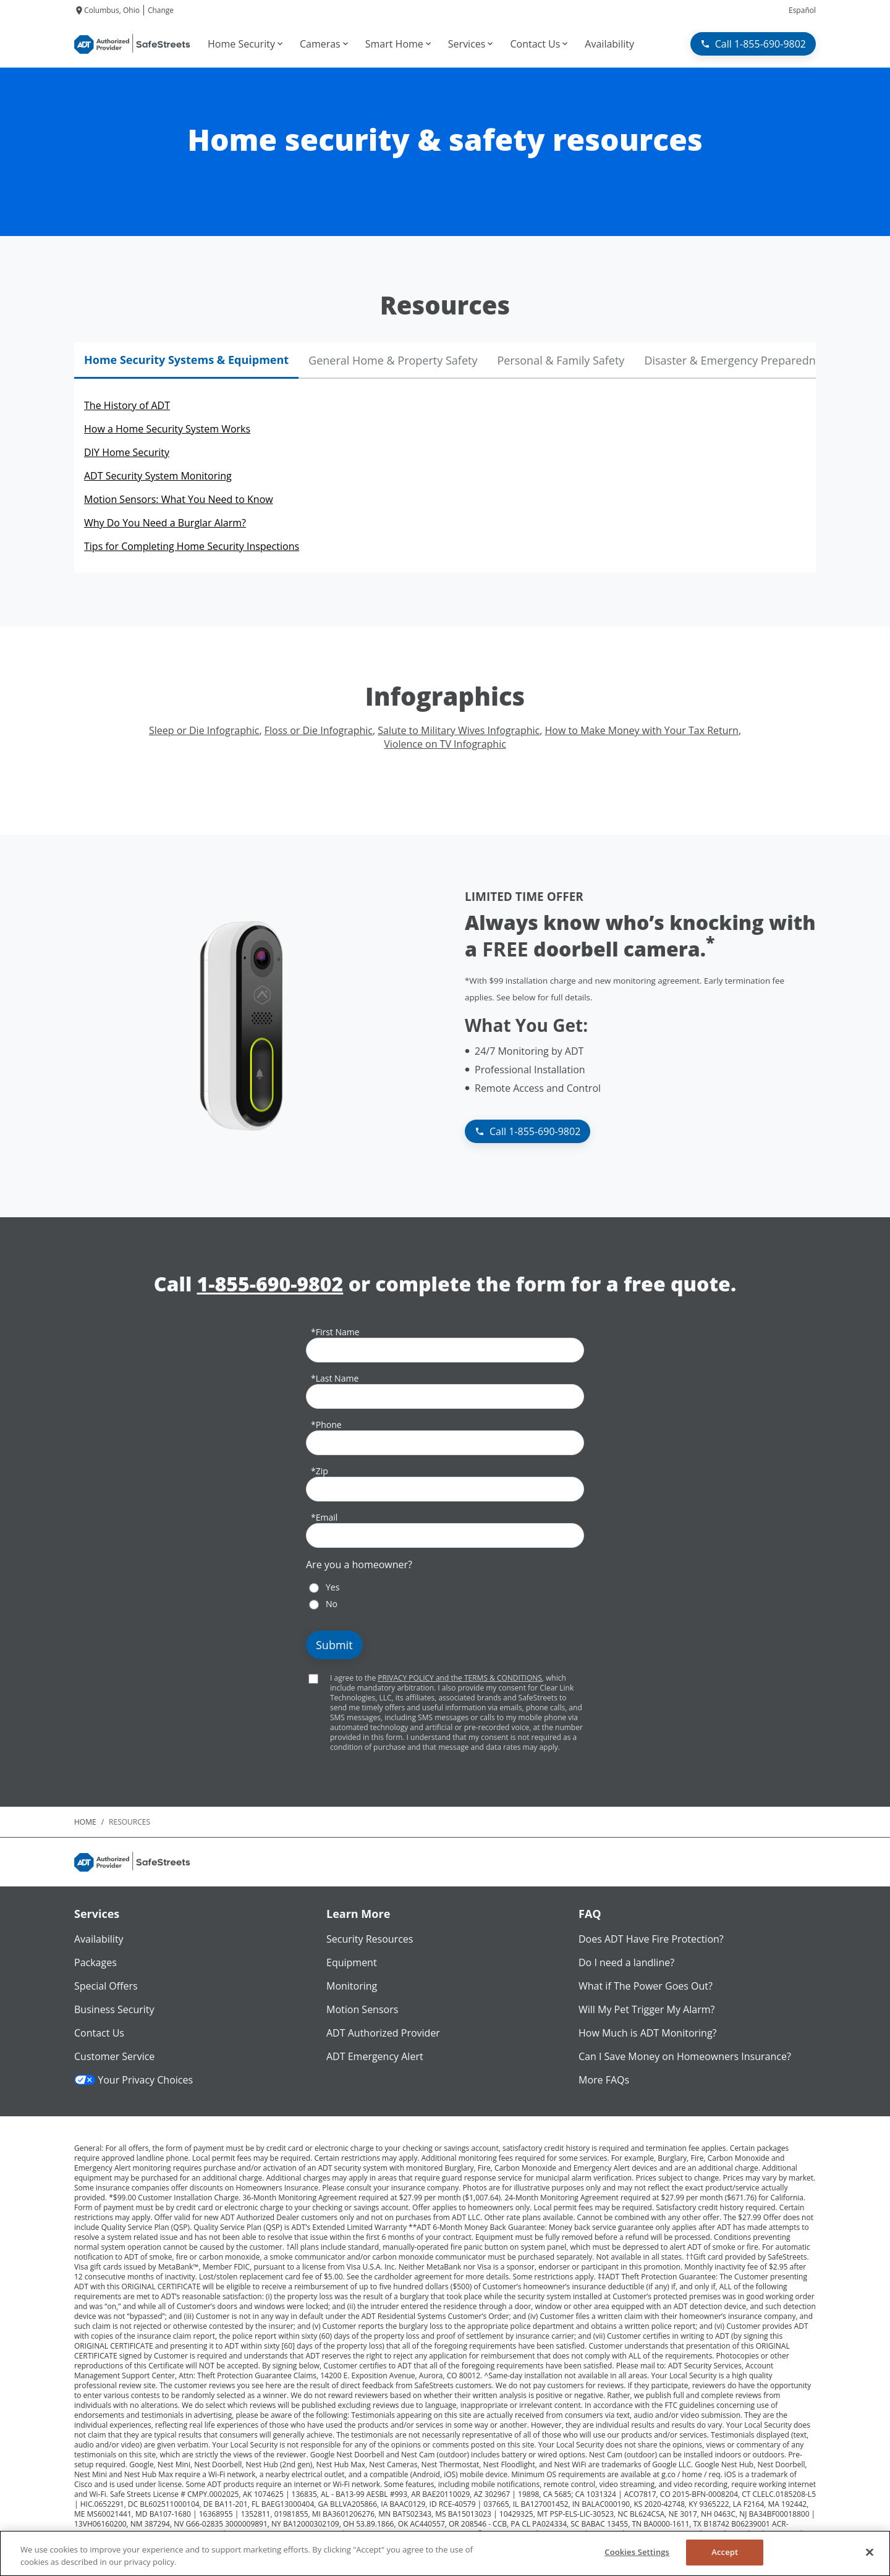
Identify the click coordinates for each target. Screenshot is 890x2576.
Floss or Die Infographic (319, 730)
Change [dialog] (161, 10)
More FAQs (603, 2080)
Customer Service (114, 2056)
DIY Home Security (126, 452)
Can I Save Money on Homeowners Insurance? (684, 2056)
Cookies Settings (636, 2551)
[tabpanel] (445, 476)
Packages (95, 1962)
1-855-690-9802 (270, 1284)
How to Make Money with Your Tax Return (641, 730)
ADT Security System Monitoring (158, 476)
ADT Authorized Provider (383, 2033)
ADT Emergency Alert (374, 2056)
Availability (99, 1939)
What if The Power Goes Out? (645, 1986)
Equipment (351, 1962)
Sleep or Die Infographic (204, 730)
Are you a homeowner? (359, 1564)
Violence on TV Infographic (445, 744)
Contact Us (99, 2033)
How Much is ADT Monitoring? (647, 2033)
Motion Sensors (362, 2009)
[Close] (869, 2551)
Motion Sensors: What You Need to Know (178, 499)
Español (802, 10)
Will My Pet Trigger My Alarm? (646, 2009)
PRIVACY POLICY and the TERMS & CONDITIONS (460, 1678)
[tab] (186, 360)
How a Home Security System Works (167, 429)
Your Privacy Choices (133, 2080)
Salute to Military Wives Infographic (459, 730)
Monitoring (351, 1986)
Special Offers (106, 1986)
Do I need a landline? (626, 1962)
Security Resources (369, 1939)
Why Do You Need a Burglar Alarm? (165, 523)
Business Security (114, 2009)
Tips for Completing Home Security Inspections (191, 546)
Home (85, 1822)
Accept (724, 2551)
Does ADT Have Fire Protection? (651, 1939)
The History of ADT (127, 405)
